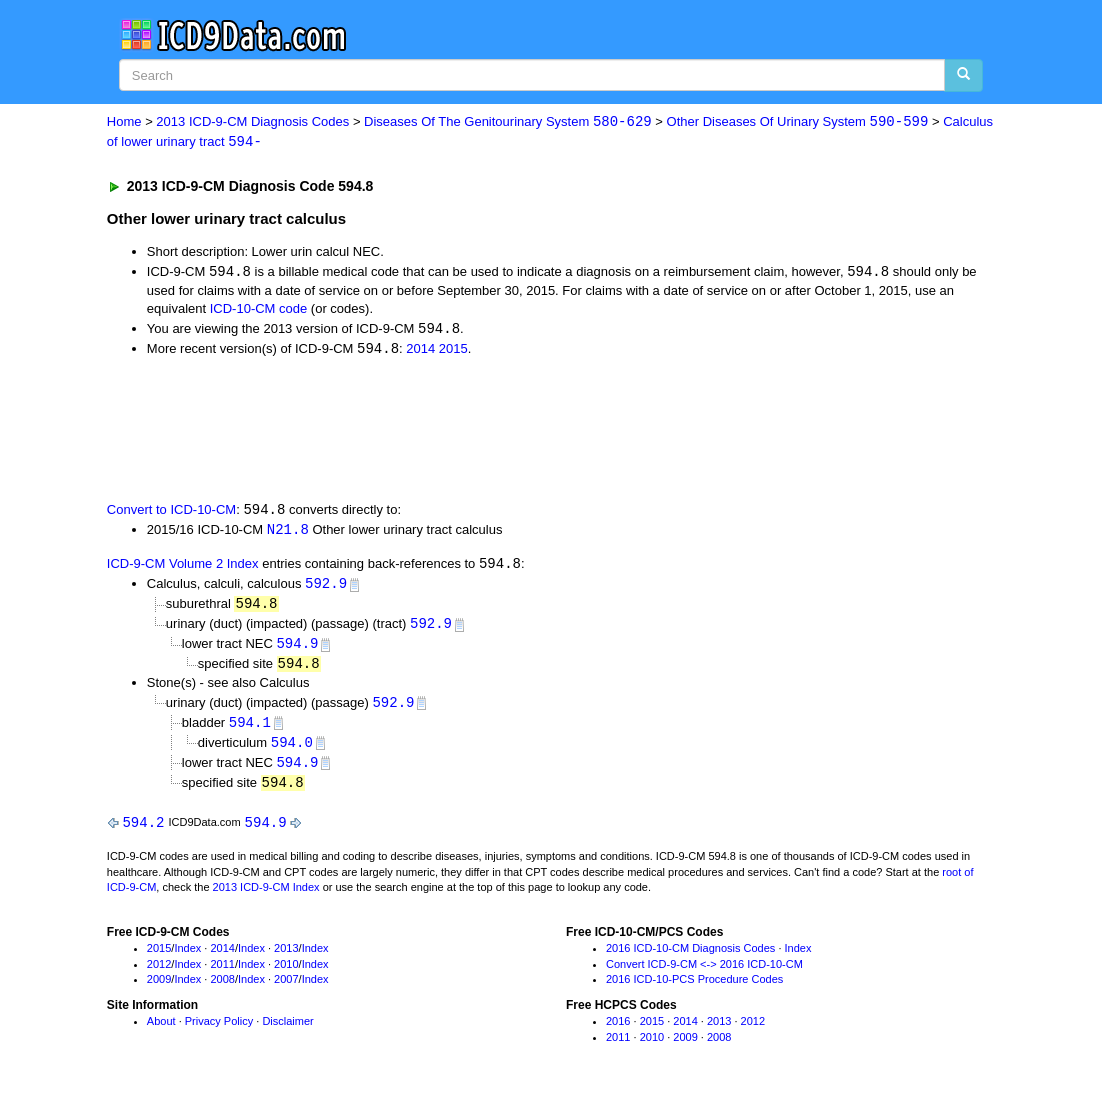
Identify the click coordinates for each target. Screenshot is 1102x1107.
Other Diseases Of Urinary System (798, 122)
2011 (222, 974)
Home (124, 122)
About (161, 1032)
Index (187, 959)
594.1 (250, 730)
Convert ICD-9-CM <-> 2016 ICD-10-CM (704, 974)
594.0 (292, 750)
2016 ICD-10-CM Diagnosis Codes (690, 959)
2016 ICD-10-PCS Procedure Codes (694, 990)
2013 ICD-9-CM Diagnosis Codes (252, 122)
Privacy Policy (219, 1032)
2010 (286, 974)
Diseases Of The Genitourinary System (508, 122)
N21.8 (288, 533)
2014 (420, 351)
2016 (618, 1032)
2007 (286, 990)
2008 (222, 990)
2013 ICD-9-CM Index (266, 898)
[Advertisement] (464, 430)
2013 (286, 959)
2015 (453, 351)
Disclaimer (287, 1032)
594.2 (143, 832)
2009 (159, 990)
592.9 (326, 588)
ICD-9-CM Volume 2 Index (183, 568)
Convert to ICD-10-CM (171, 513)
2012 (159, 974)
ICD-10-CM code (259, 310)
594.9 (297, 649)
